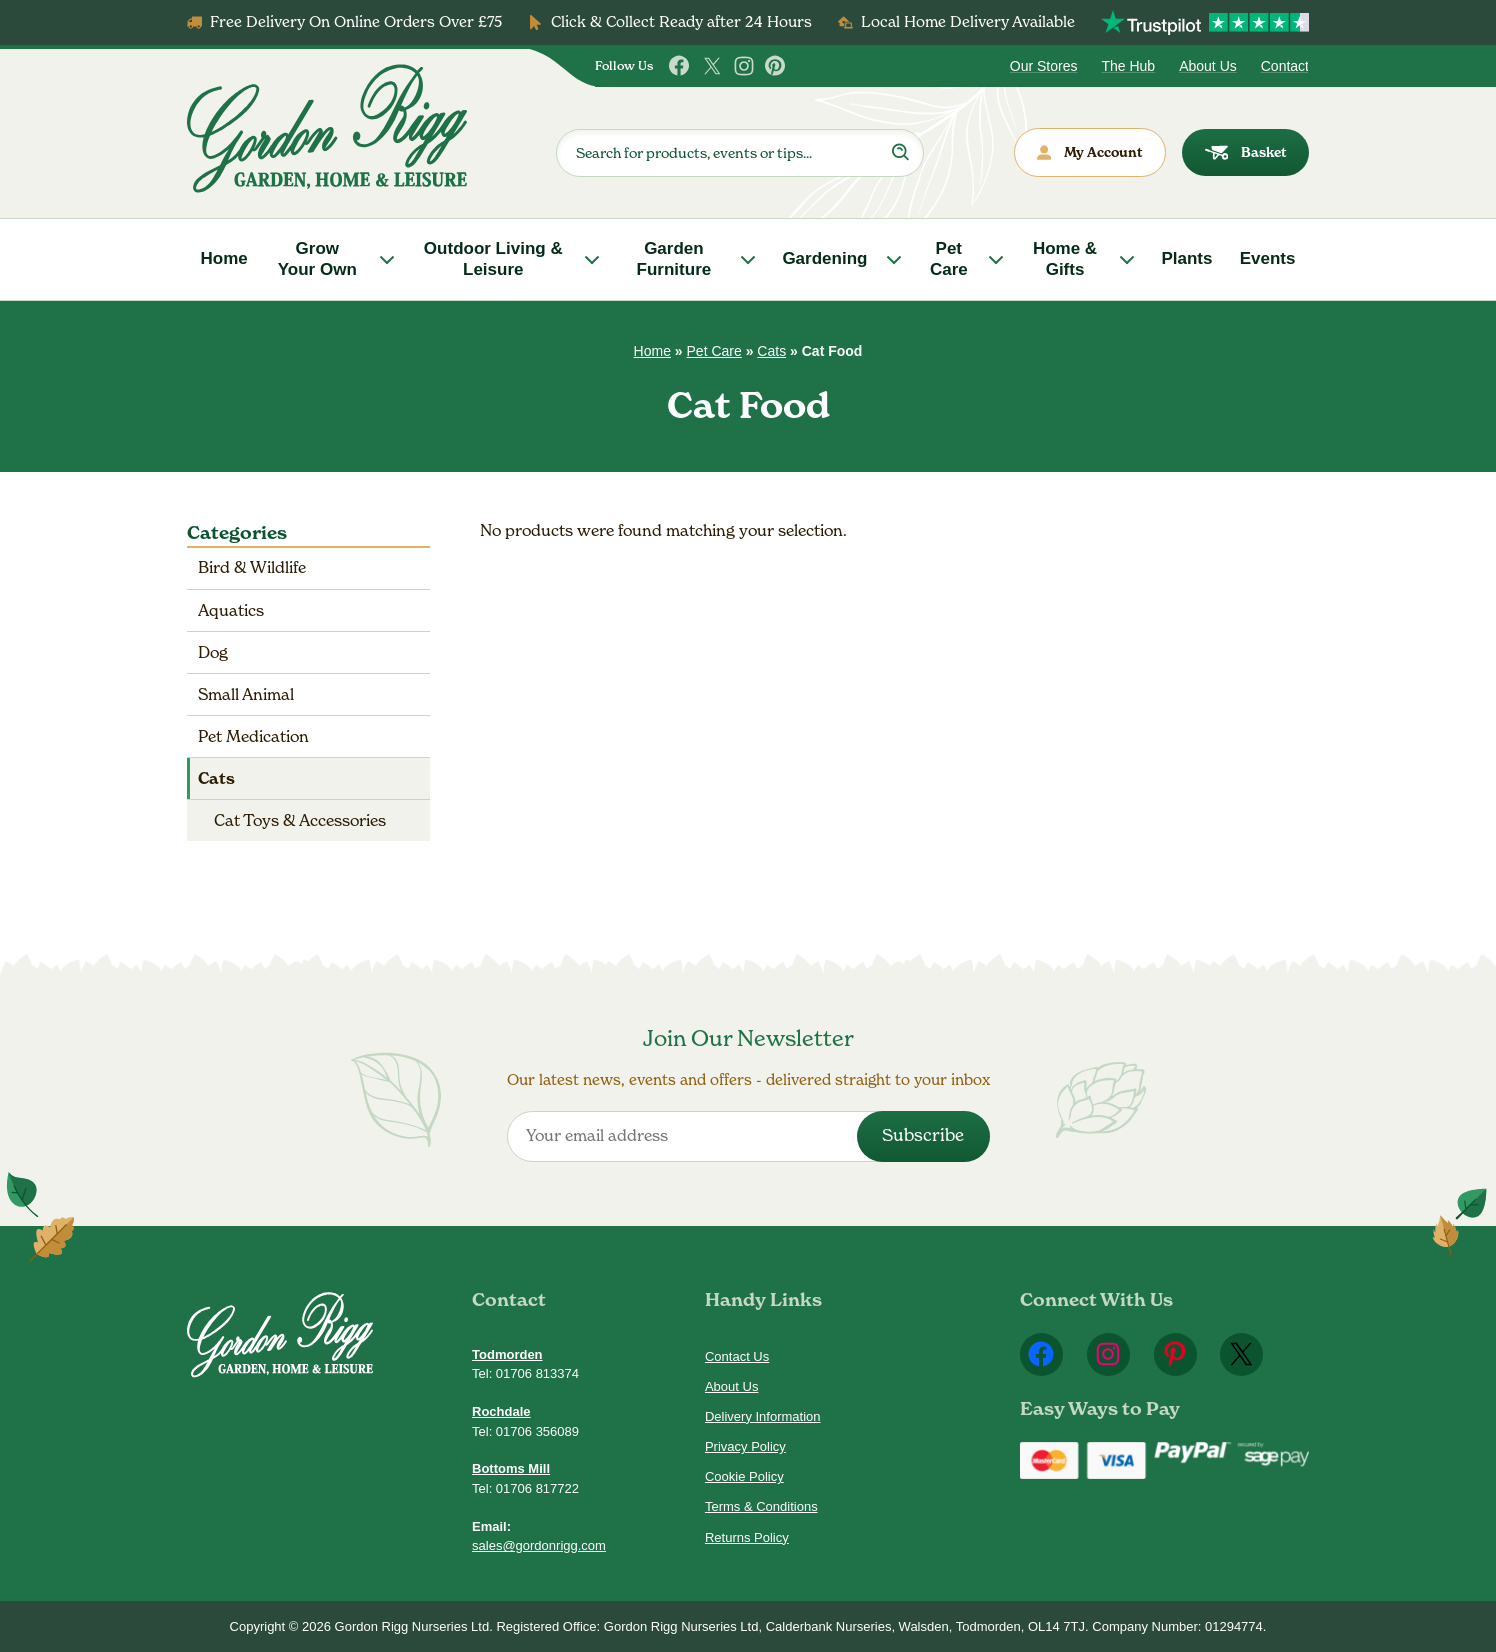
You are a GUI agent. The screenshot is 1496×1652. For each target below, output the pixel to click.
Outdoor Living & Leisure (493, 258)
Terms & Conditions (761, 1506)
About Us (1208, 66)
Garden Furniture (674, 258)
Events (1268, 258)
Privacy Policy (745, 1446)
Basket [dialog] (1246, 152)
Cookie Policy (744, 1476)
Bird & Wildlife (252, 567)
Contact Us (737, 1356)
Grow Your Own (317, 258)
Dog (213, 652)
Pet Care (949, 258)
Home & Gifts (1065, 258)
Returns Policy (747, 1537)
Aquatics (231, 610)
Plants (1186, 258)
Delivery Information (763, 1416)
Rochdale (501, 1411)
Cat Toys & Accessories (300, 820)
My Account (1090, 152)
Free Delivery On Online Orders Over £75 (356, 21)
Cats (771, 351)
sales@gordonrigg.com (539, 1545)
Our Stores (1044, 66)
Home (224, 258)
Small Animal (246, 694)
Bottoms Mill (511, 1468)
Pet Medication (253, 736)
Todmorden (507, 1354)
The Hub (1128, 66)
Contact (1285, 66)
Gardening (824, 258)
